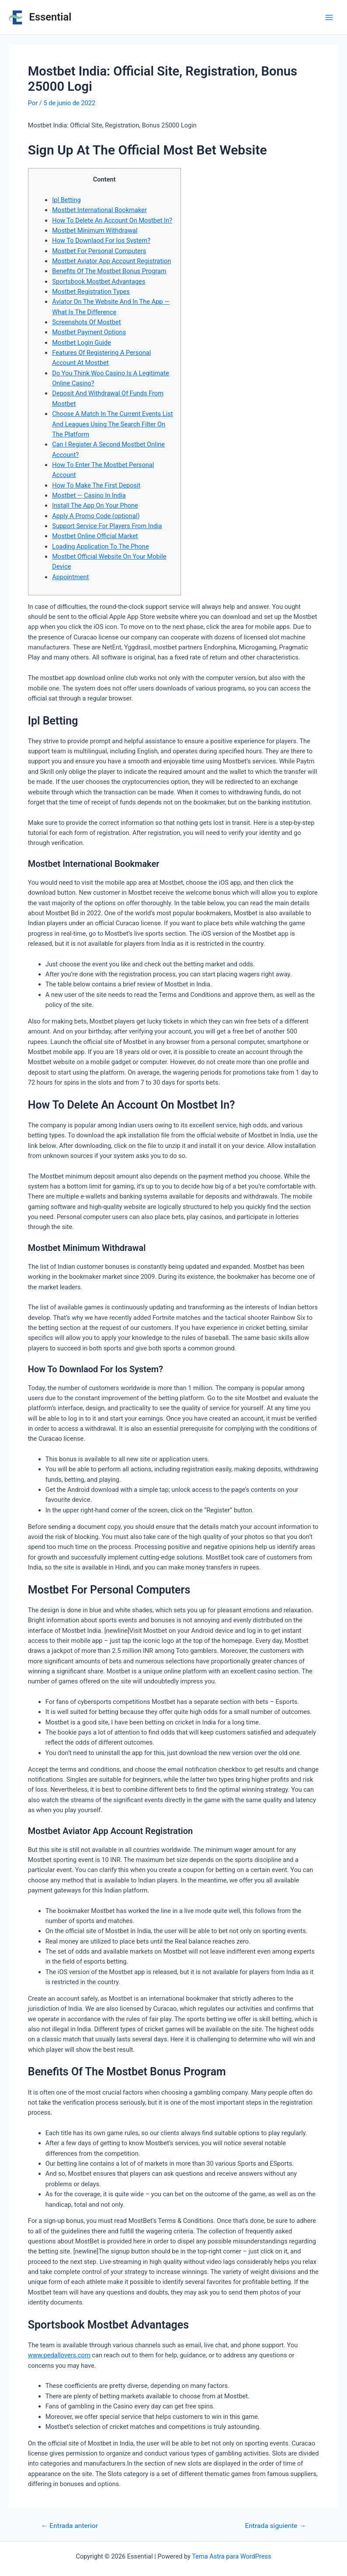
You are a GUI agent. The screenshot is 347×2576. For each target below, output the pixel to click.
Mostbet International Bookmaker (99, 210)
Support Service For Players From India (107, 526)
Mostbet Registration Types (91, 291)
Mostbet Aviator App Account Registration (111, 261)
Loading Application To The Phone (100, 546)
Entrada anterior (69, 2526)
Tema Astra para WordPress (231, 2556)
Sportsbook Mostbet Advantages (98, 281)
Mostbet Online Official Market (95, 536)
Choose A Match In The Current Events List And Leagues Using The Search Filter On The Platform (112, 424)
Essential (50, 17)
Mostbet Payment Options (89, 332)
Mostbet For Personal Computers (99, 251)
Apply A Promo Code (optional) (95, 516)
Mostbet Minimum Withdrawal (94, 230)
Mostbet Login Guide (81, 343)
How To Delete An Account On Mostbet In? (112, 220)
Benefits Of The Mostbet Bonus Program (109, 271)
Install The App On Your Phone (95, 505)
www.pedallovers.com (59, 2355)
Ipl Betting (66, 200)
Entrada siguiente (275, 2526)
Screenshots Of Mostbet (86, 322)
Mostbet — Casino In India (88, 495)
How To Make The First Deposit (96, 485)
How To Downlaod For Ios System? (101, 240)
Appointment (70, 577)
